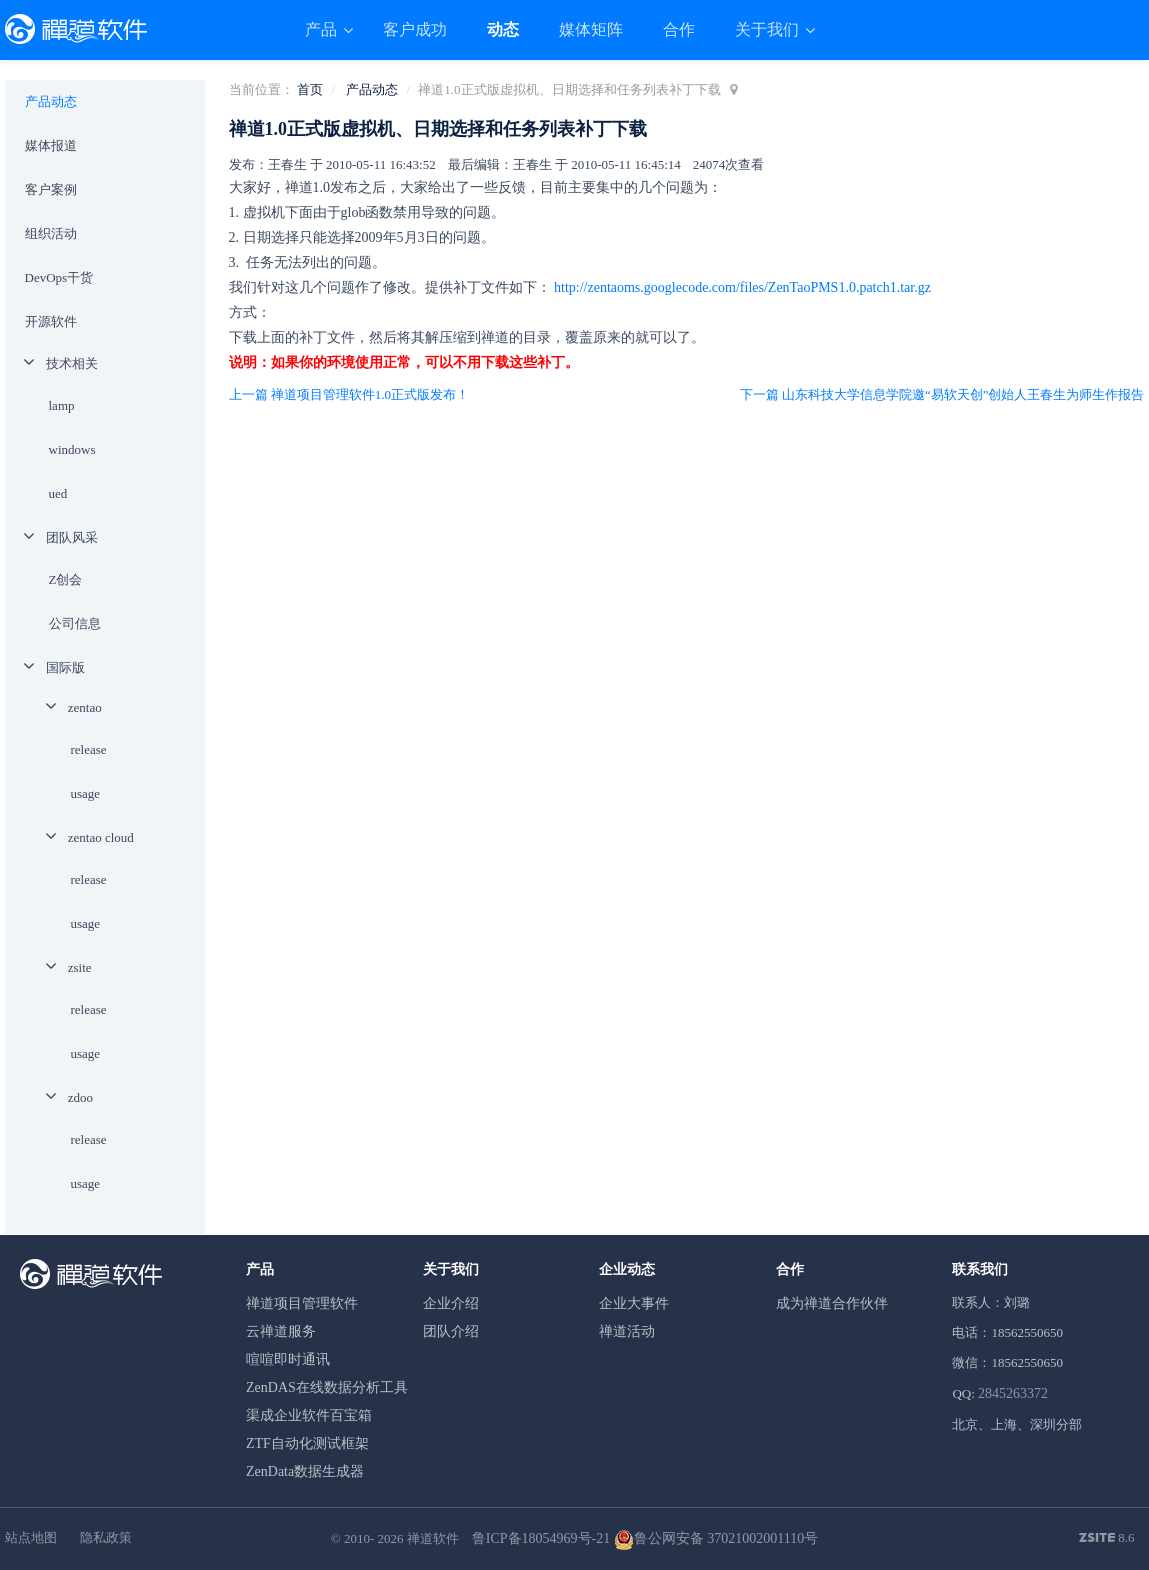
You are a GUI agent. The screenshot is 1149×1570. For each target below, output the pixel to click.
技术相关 (72, 363)
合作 (679, 29)
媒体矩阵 (591, 29)
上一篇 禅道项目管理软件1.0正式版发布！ (349, 394)
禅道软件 (433, 1538)
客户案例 (51, 189)
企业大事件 (634, 1303)
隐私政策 (106, 1537)
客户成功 (415, 29)
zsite (80, 967)
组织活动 (51, 233)
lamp (62, 405)
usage (86, 793)
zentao (85, 707)
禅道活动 (627, 1331)
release (89, 749)
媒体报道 (51, 145)
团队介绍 (451, 1331)
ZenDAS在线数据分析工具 (327, 1387)
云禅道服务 (281, 1331)
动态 (503, 29)
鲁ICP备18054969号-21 (541, 1538)
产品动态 (372, 89)
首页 (310, 89)
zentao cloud (101, 837)
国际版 (65, 667)
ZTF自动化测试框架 (307, 1443)
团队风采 (72, 537)
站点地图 (31, 1537)
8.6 (1107, 1539)
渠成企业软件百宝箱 (309, 1415)
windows (72, 449)
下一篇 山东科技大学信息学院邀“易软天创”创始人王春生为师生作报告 (942, 394)
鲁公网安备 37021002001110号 (716, 1538)
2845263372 (1013, 1393)
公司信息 (75, 623)
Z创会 (66, 579)
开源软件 (51, 321)
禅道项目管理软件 (302, 1303)
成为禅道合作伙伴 (832, 1303)
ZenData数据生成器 (305, 1471)
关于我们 (769, 29)
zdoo (80, 1097)
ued (58, 493)
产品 (323, 29)
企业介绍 (451, 1303)
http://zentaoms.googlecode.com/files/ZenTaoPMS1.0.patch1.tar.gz (742, 287)
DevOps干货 (59, 277)
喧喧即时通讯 (288, 1359)
